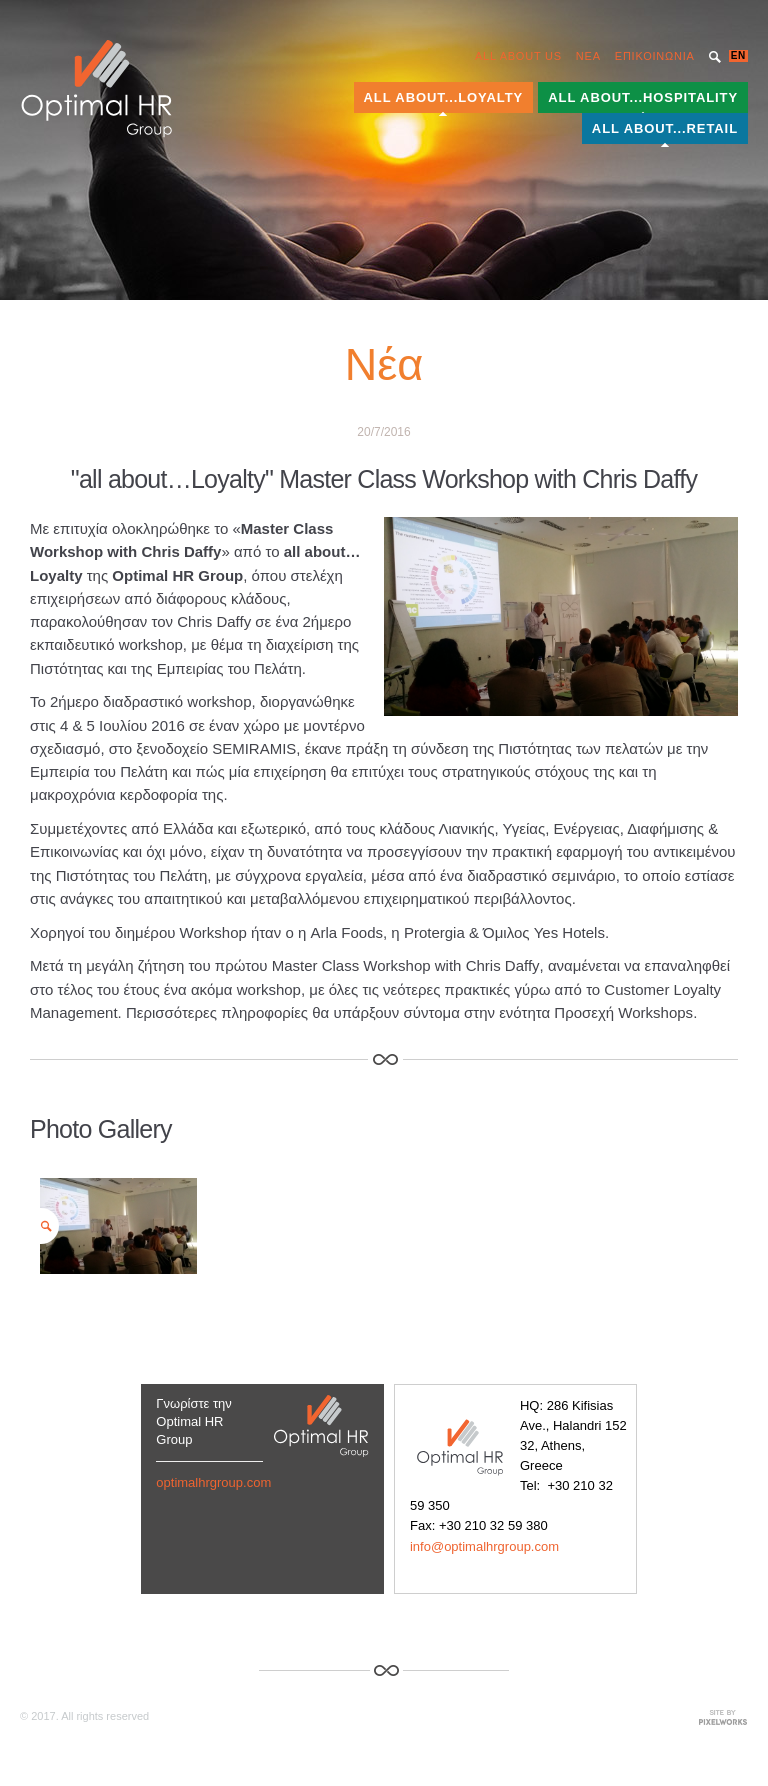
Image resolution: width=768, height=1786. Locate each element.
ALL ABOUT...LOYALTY (444, 97)
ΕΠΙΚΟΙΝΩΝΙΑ (655, 56)
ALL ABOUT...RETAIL (665, 128)
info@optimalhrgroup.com (484, 1546)
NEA (588, 56)
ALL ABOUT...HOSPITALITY (643, 97)
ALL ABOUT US (518, 56)
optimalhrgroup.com (213, 1482)
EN (738, 55)
